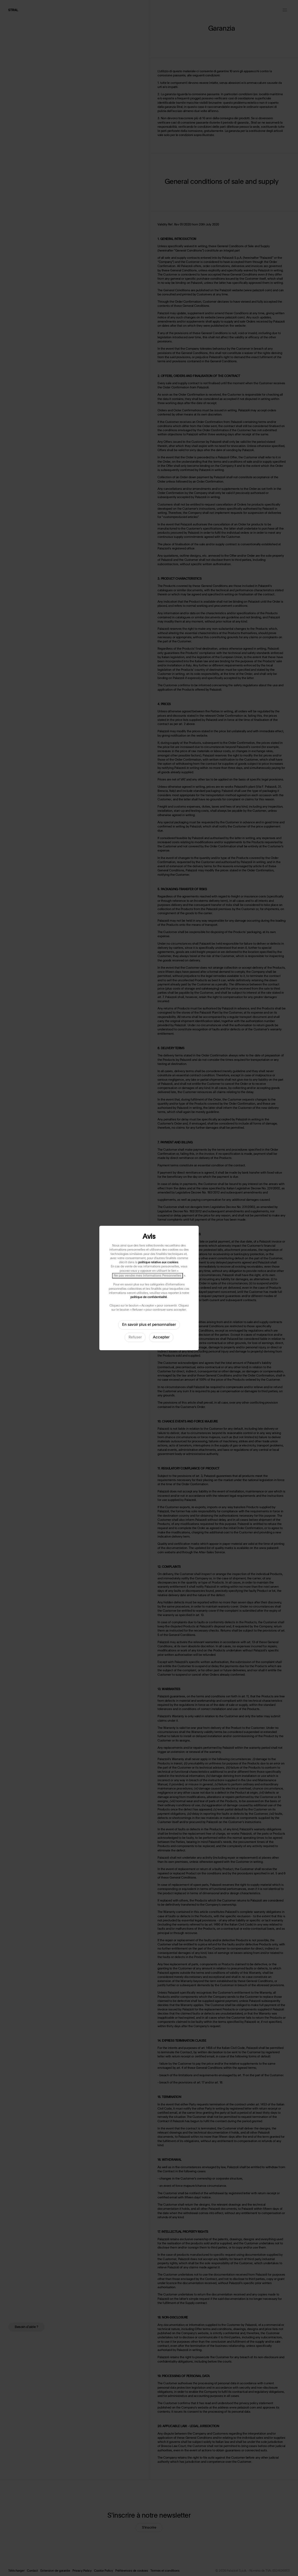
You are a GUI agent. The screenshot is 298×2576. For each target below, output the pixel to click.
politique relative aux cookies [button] (158, 1262)
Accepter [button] (161, 1337)
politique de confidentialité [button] (148, 1297)
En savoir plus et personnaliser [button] (149, 1325)
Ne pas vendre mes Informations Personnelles (147, 1275)
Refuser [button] (135, 1337)
